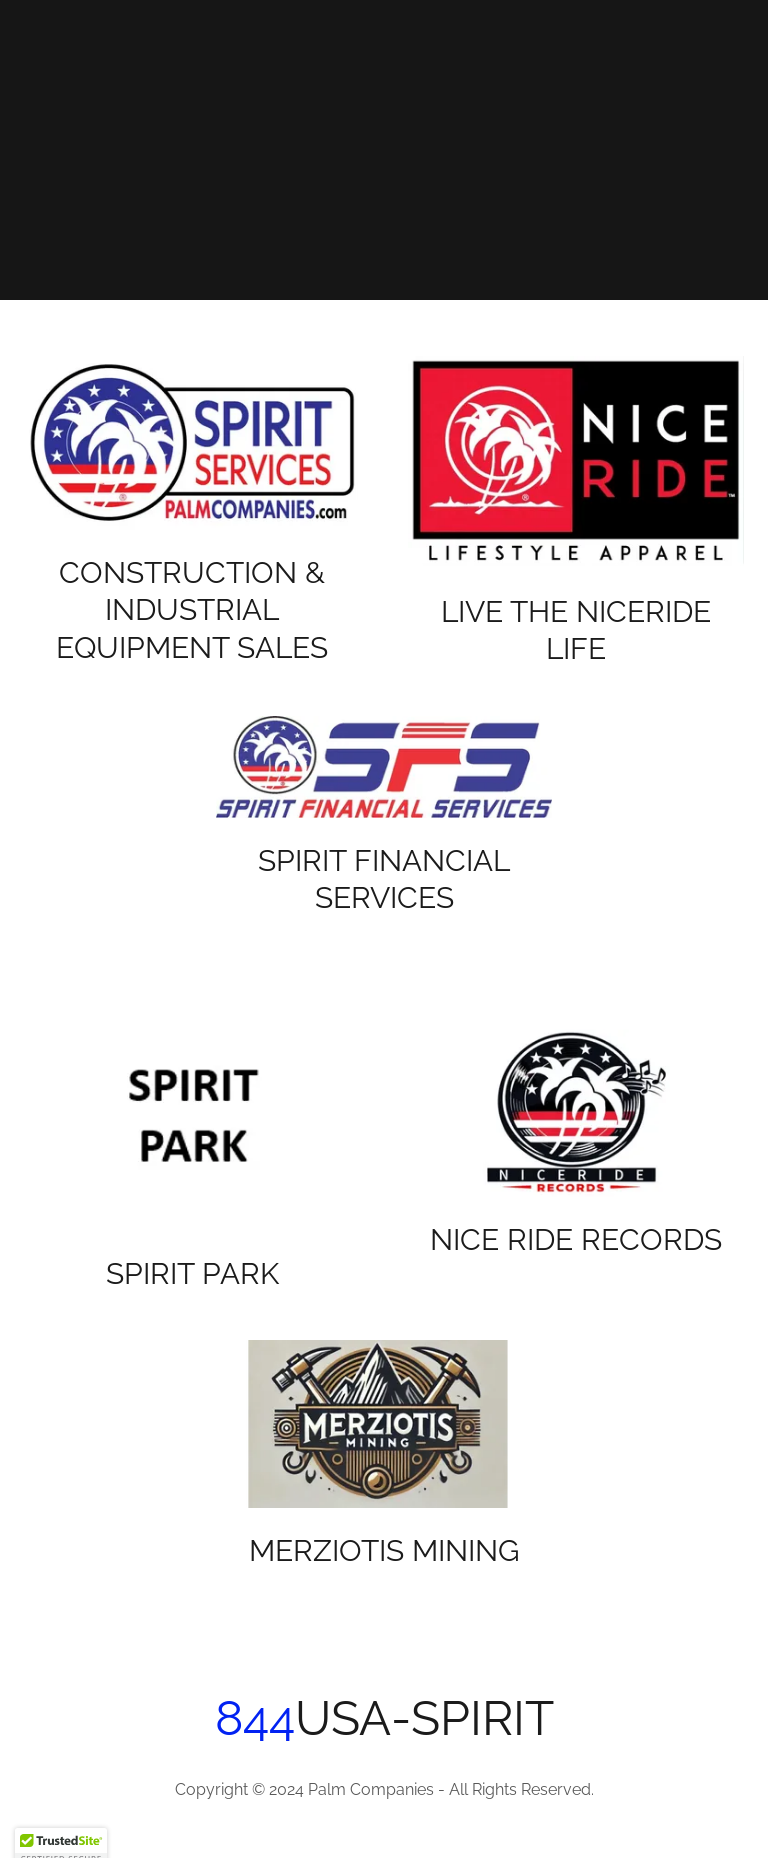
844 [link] (255, 1718)
